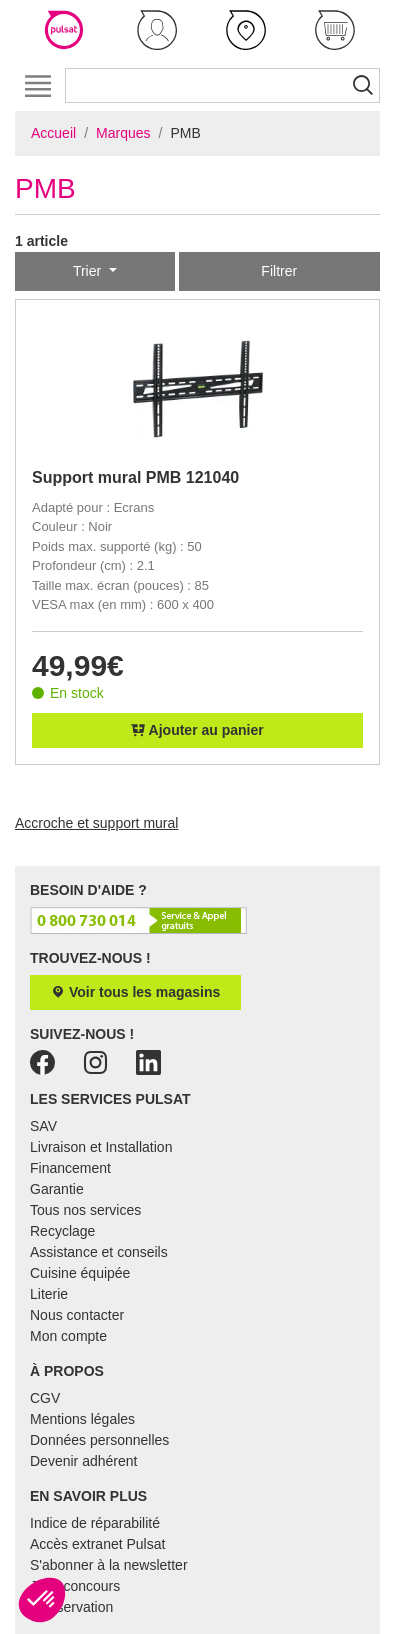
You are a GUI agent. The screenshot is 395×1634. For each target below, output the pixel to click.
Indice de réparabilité (95, 1523)
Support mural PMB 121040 (135, 477)
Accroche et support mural (96, 823)
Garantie (57, 1189)
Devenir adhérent (83, 1461)
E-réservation (71, 1607)
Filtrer (279, 271)
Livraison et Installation (101, 1147)
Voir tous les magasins (135, 992)
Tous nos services (85, 1210)
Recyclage (62, 1231)
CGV (45, 1398)
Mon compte (68, 1336)
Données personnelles (99, 1440)
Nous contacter (77, 1315)
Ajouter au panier (197, 730)
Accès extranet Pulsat (97, 1544)
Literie (49, 1294)
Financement (70, 1168)
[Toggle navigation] (37, 85)
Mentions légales (82, 1419)
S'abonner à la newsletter (109, 1565)
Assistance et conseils (99, 1252)
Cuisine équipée (80, 1273)
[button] (156, 30)
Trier (89, 271)
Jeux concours (75, 1586)
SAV (43, 1126)
